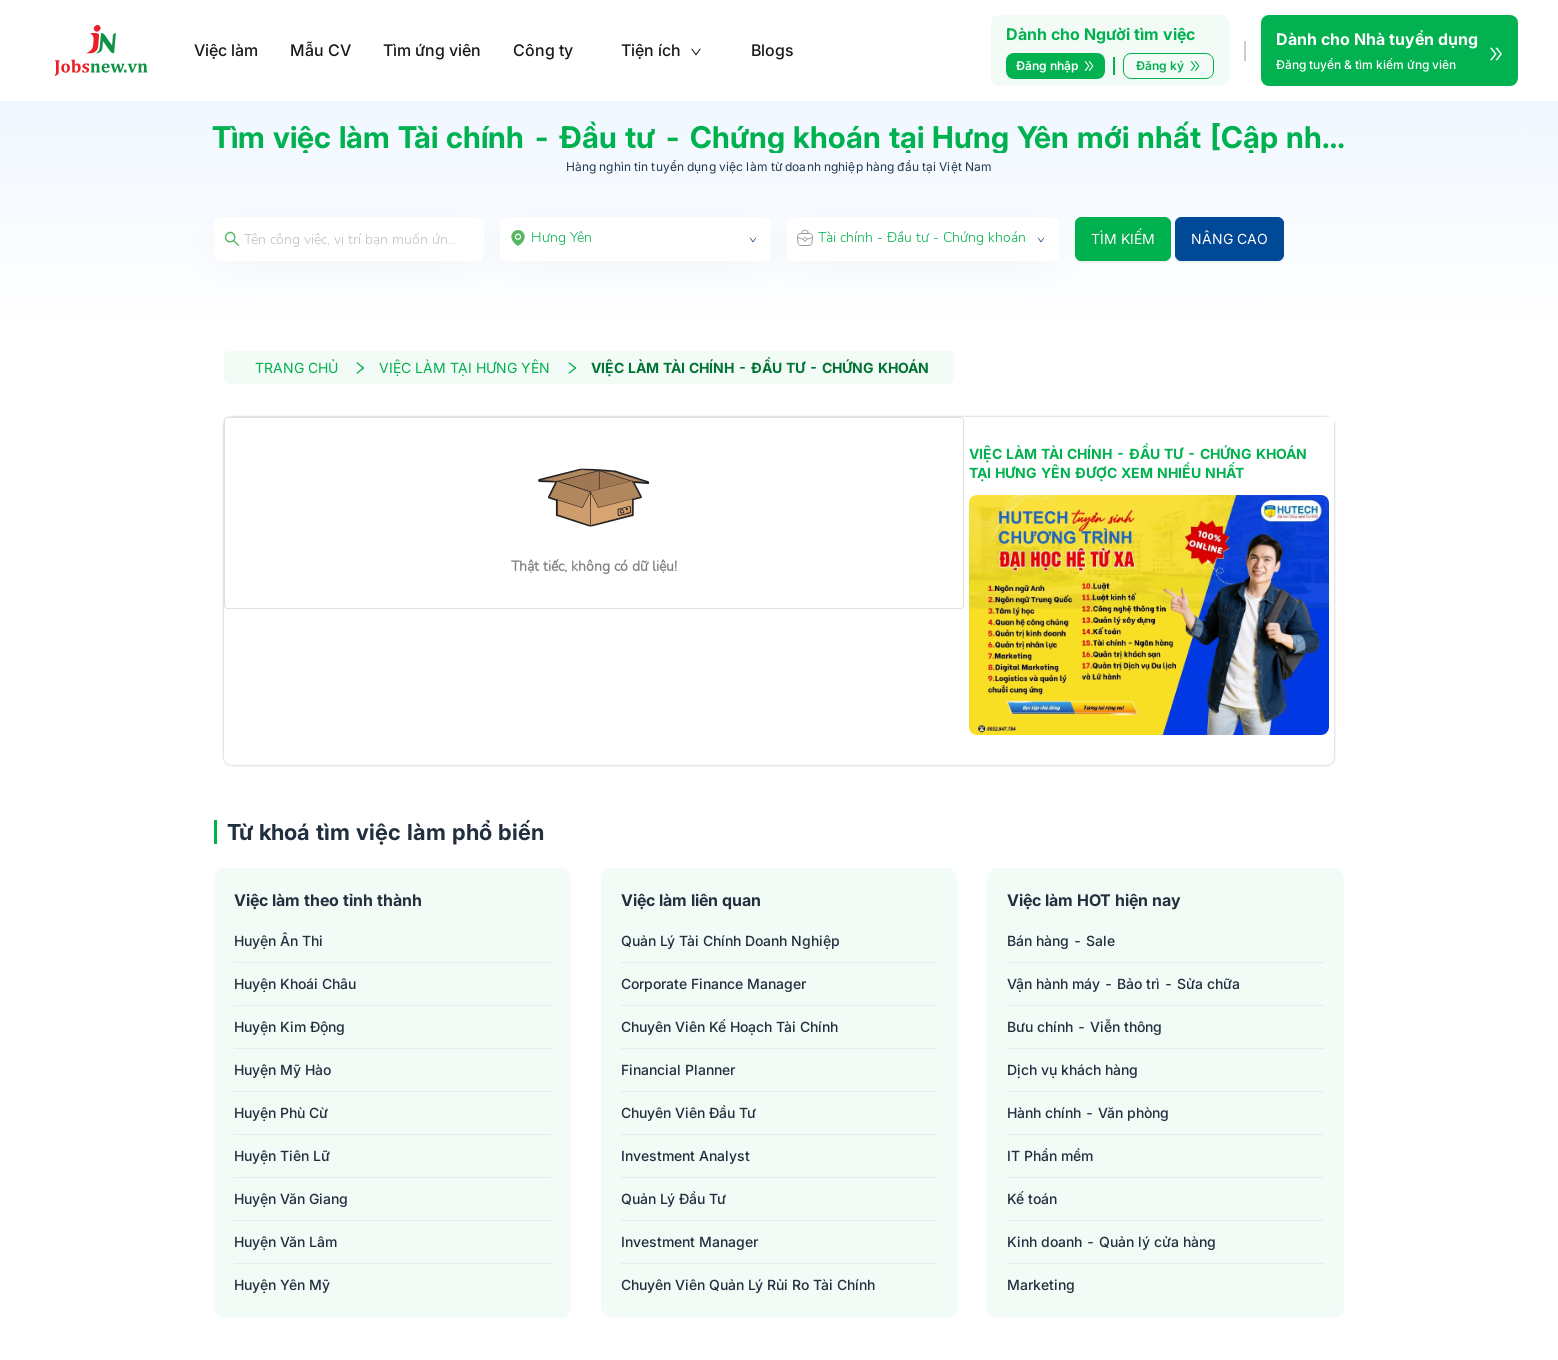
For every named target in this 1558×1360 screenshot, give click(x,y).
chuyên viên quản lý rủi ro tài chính (748, 1284)
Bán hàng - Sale (1061, 940)
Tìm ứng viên (432, 50)
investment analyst (685, 1155)
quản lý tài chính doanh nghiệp (730, 940)
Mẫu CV (320, 50)
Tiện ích (661, 50)
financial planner (678, 1069)
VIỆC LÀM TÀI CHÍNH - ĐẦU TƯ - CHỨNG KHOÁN (760, 367)
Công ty (543, 50)
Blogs (772, 50)
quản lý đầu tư (673, 1198)
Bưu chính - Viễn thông (1084, 1026)
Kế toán (1032, 1198)
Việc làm (226, 50)
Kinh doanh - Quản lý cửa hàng (1111, 1241)
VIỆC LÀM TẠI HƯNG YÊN (479, 367)
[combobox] (636, 239)
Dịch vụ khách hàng (1072, 1069)
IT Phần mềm (1050, 1155)
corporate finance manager (713, 983)
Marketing (1041, 1284)
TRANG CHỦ (311, 367)
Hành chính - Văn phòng (1088, 1112)
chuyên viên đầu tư (688, 1112)
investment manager (689, 1241)
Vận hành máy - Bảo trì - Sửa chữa (1123, 983)
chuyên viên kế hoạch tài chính (729, 1026)
